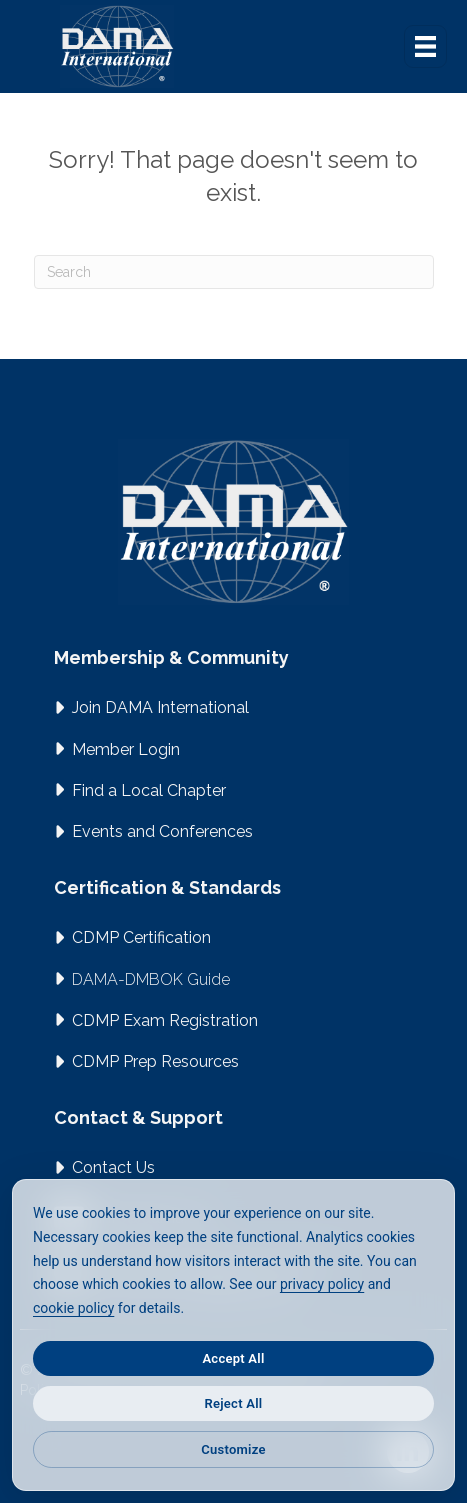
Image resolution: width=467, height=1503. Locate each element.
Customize (233, 1449)
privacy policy (322, 1284)
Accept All (233, 1358)
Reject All (234, 1403)
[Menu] (425, 46)
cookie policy (73, 1308)
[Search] (234, 272)
